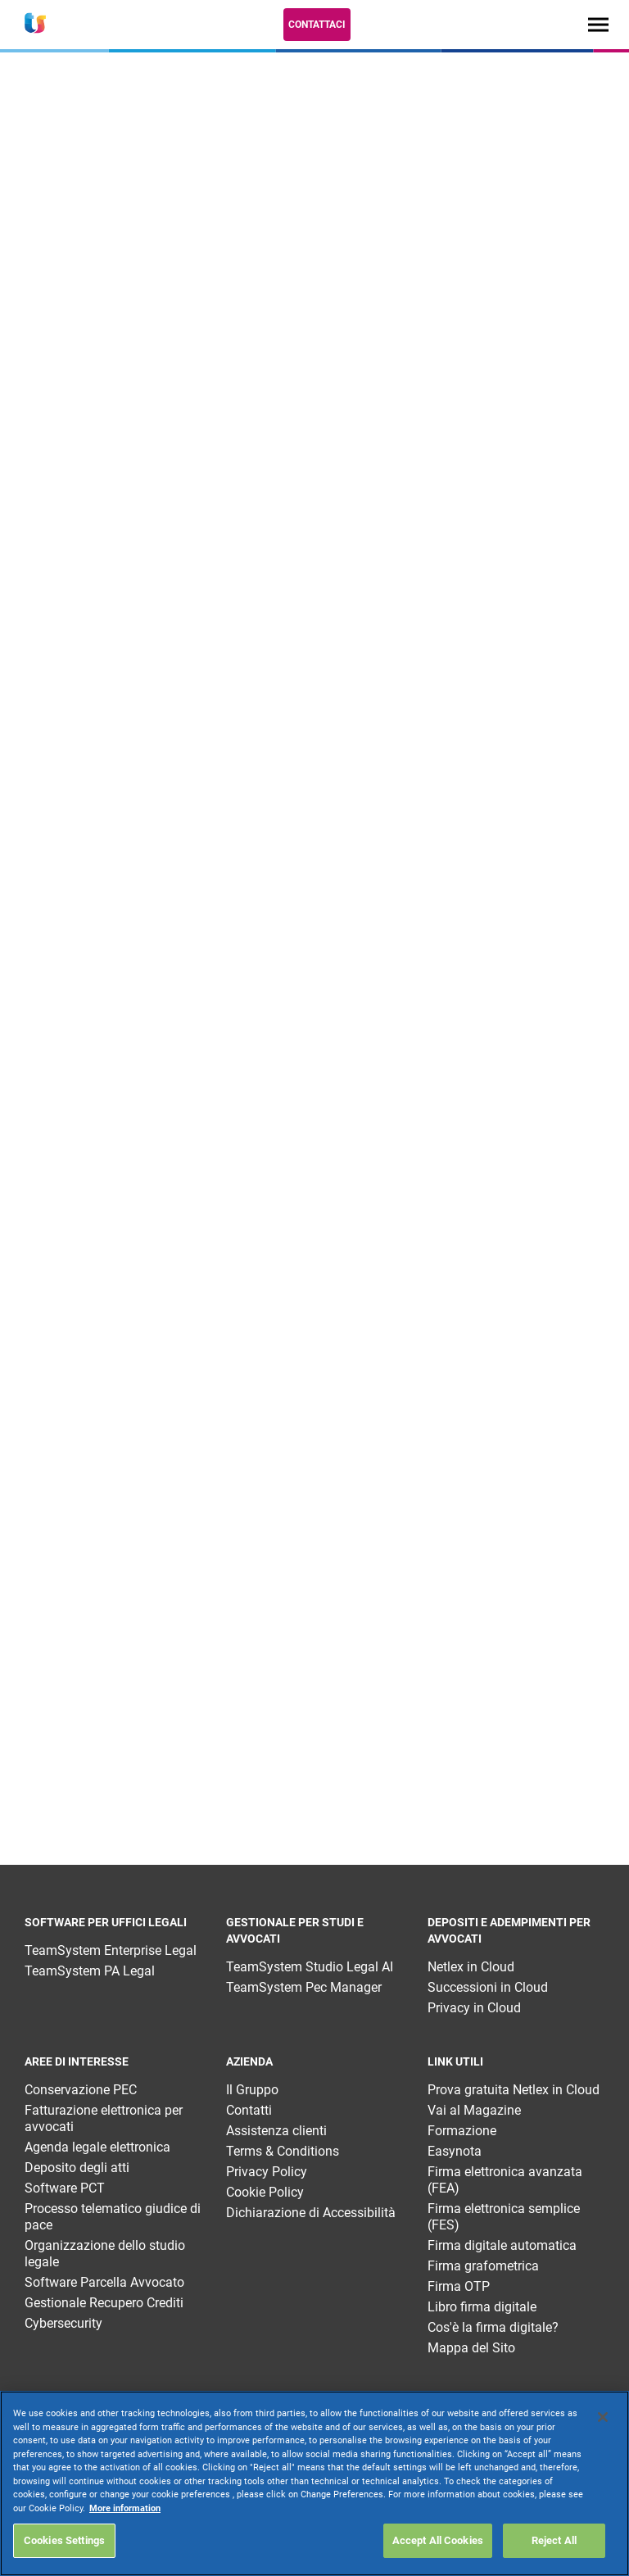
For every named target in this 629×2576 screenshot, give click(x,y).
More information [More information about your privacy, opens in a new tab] (125, 2508)
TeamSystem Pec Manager (304, 1987)
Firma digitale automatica (502, 2245)
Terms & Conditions (282, 2151)
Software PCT (65, 2188)
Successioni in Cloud (488, 1987)
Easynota (455, 2151)
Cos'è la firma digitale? (493, 2327)
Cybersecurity (63, 2323)
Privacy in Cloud (474, 2008)
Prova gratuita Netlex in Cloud (514, 2090)
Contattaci (317, 24)
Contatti (249, 2110)
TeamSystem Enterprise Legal (111, 1950)
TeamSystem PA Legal (90, 1971)
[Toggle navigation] (598, 24)
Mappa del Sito (471, 2348)
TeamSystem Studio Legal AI (309, 1967)
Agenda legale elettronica (97, 2147)
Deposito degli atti (77, 2167)
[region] (314, 2483)
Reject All (554, 2540)
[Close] (603, 2417)
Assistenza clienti (276, 2130)
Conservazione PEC (81, 2090)
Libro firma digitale (482, 2307)
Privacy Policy (266, 2171)
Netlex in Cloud (471, 1967)
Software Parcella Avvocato (104, 2282)
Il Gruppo (252, 2090)
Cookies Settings (64, 2540)
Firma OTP (459, 2286)
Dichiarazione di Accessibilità (311, 2212)
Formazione (462, 2130)
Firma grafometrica (483, 2266)
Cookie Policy (265, 2192)
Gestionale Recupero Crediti (104, 2303)
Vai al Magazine (474, 2110)
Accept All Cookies (437, 2540)
